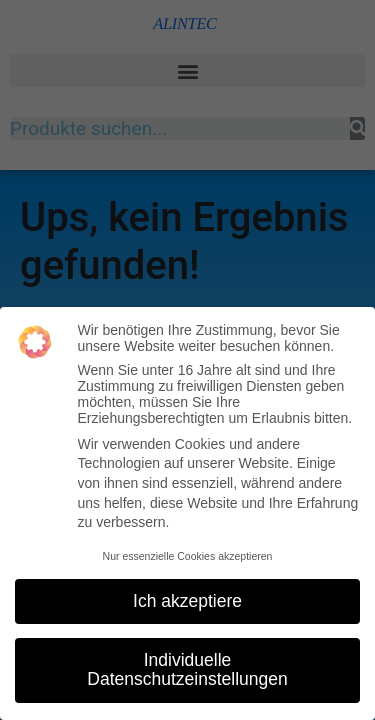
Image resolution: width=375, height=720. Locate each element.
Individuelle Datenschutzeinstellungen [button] (187, 670)
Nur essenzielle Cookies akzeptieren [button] (188, 556)
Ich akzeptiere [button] (187, 601)
